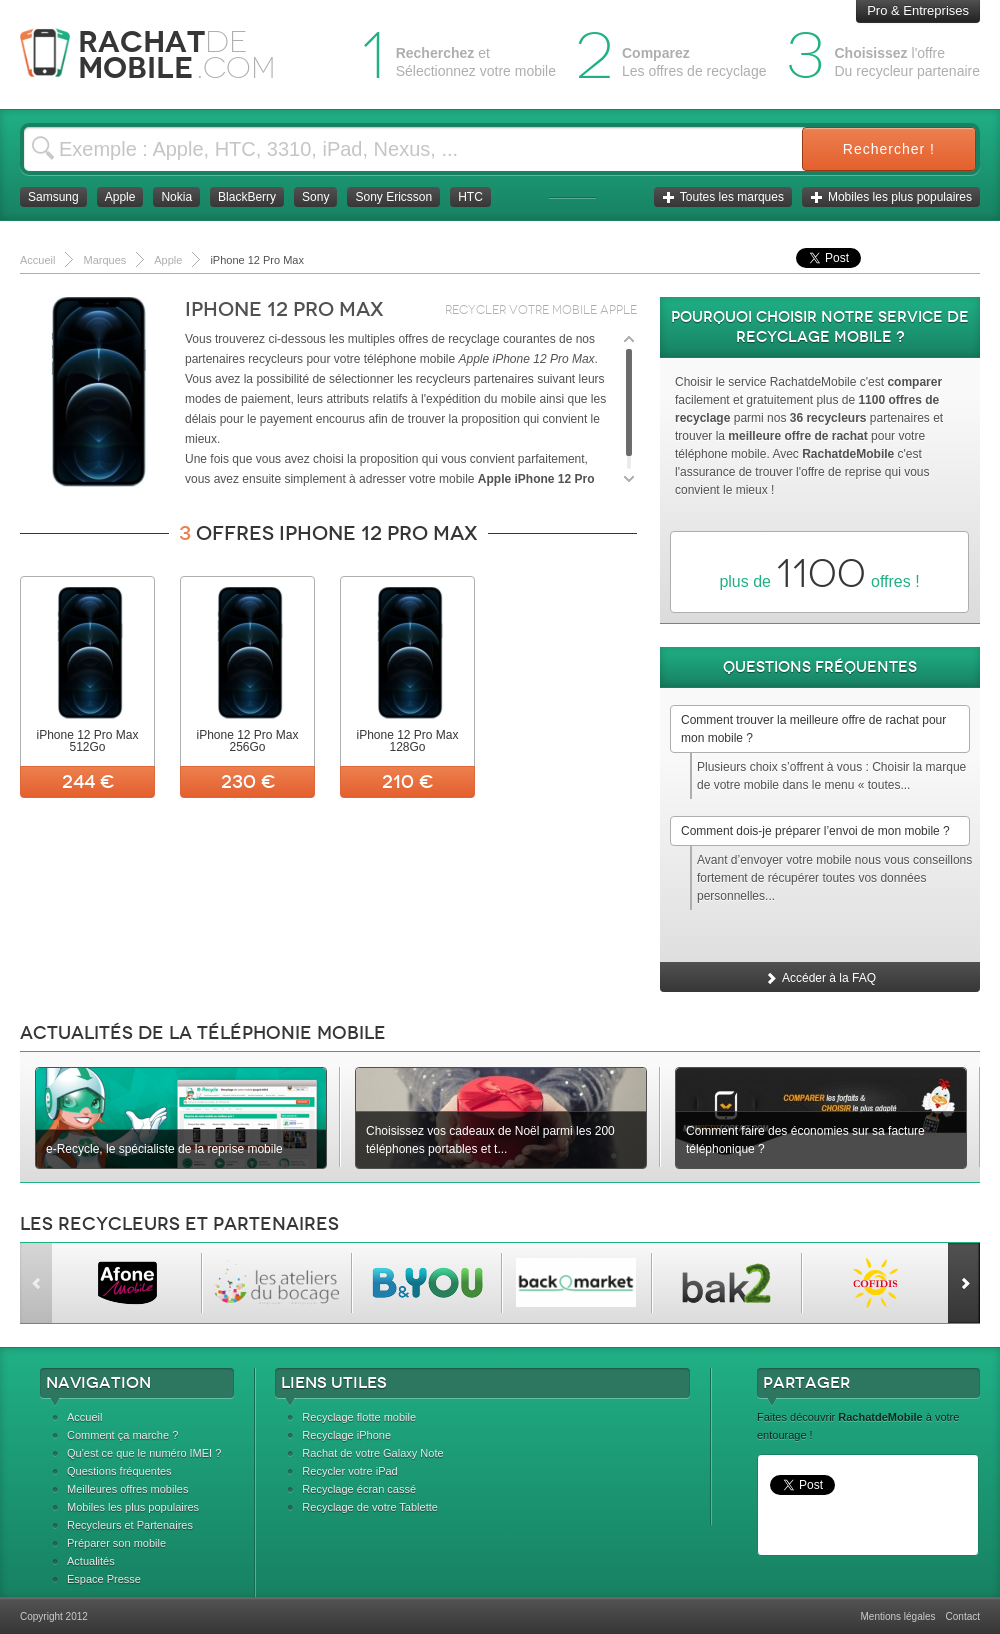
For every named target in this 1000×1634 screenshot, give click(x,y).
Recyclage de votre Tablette (370, 1507)
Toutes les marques (723, 197)
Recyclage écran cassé (359, 1489)
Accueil (84, 1417)
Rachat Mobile (162, 54)
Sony (315, 197)
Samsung (53, 197)
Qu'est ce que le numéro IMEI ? (144, 1453)
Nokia (176, 197)
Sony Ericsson (393, 197)
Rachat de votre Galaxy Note (372, 1453)
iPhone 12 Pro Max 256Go (247, 741)
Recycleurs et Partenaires (130, 1525)
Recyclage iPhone (346, 1435)
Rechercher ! (889, 149)
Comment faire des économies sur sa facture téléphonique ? (805, 1140)
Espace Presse (104, 1579)
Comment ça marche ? (122, 1435)
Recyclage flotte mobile (359, 1417)
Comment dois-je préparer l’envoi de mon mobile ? (815, 831)
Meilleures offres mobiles (127, 1489)
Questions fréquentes (119, 1471)
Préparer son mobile (116, 1543)
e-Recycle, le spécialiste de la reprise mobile (164, 1149)
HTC (470, 197)
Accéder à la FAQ (820, 978)
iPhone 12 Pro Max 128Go (407, 741)
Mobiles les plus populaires (891, 197)
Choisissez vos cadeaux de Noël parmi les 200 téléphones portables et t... (490, 1140)
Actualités (91, 1561)
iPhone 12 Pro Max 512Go (87, 741)
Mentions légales (897, 1616)
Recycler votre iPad (349, 1471)
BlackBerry (247, 197)
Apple (120, 197)
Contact (963, 1616)
